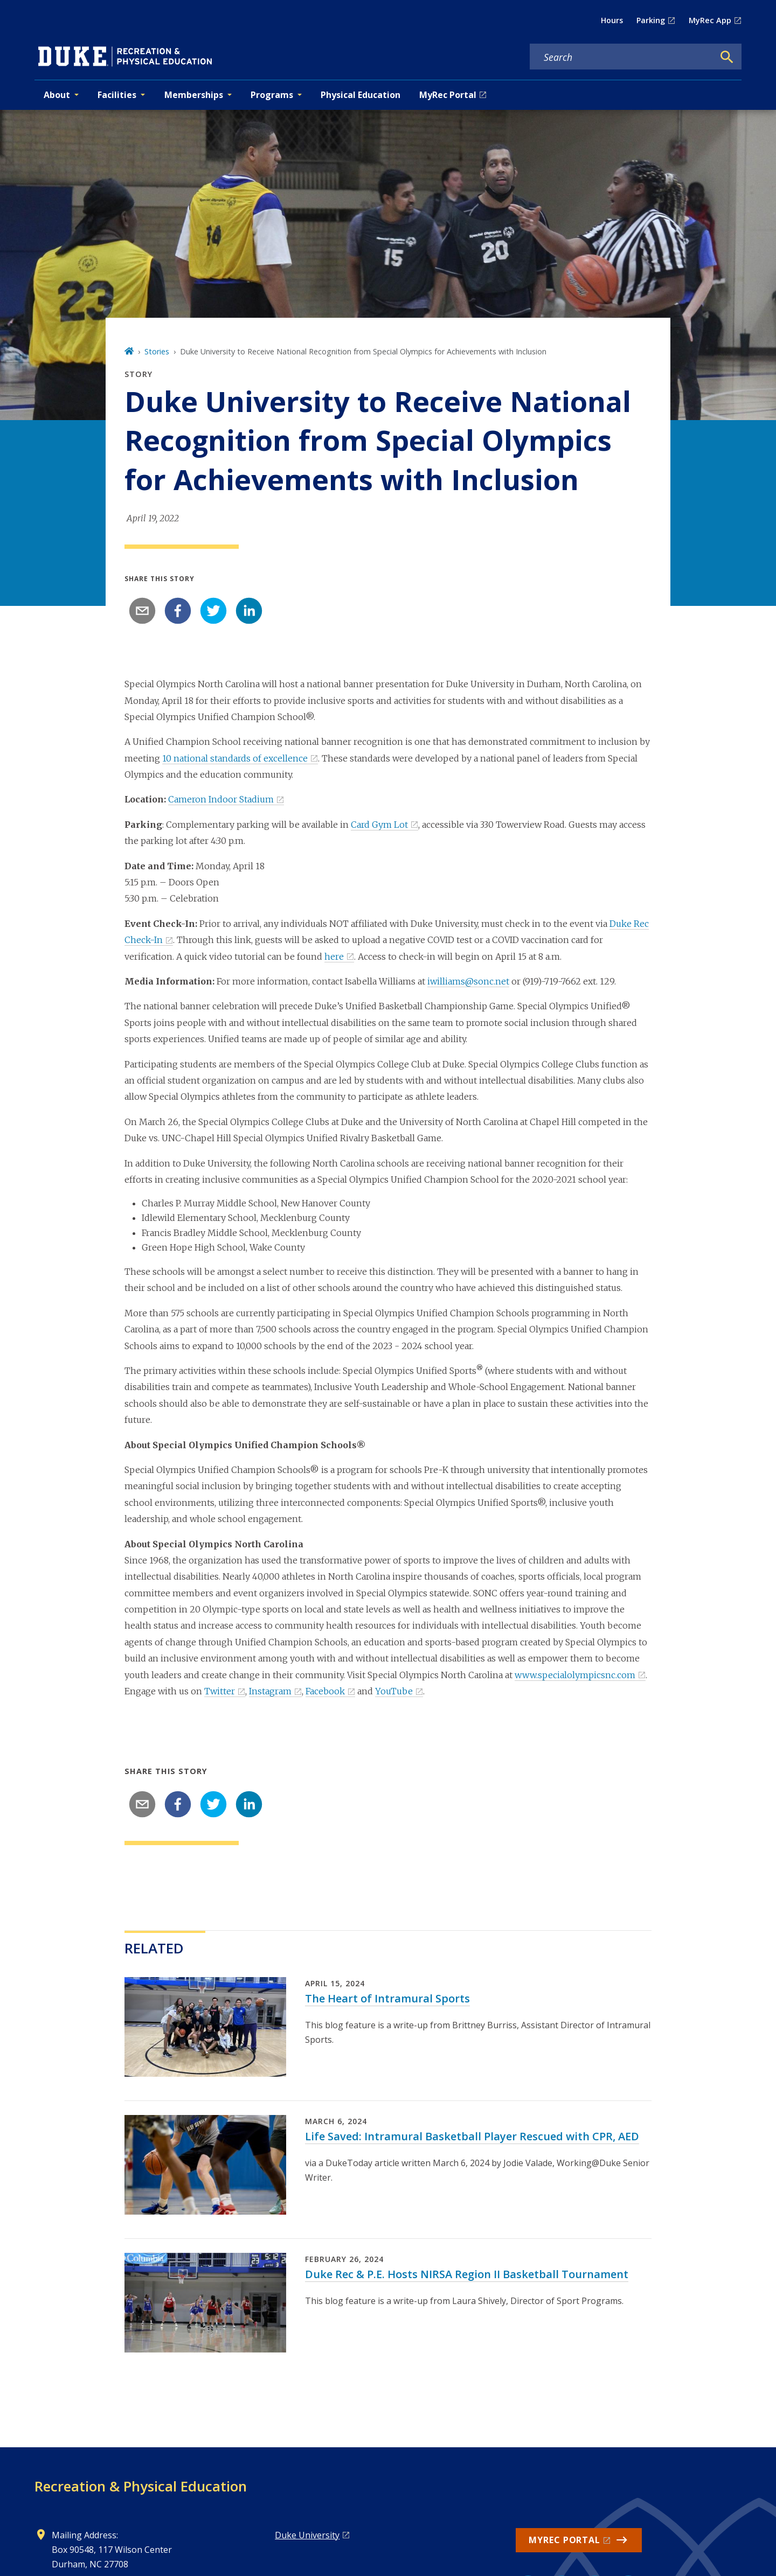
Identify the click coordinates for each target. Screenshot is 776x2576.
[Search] (727, 57)
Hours (612, 20)
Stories (156, 351)
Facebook (325, 1691)
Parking (650, 20)
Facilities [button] (117, 95)
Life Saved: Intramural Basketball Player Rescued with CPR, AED (472, 2136)
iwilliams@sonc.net (468, 981)
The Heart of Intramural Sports (387, 1998)
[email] (142, 610)
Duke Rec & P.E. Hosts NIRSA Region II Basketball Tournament (466, 2274)
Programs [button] (272, 95)
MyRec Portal (447, 95)
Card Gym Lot (379, 824)
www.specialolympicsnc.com (575, 1675)
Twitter (219, 1691)
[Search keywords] (621, 57)
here (334, 956)
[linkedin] (248, 610)
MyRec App (710, 20)
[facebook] (177, 610)
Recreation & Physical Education (140, 2486)
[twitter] (213, 610)
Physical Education (360, 95)
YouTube (394, 1691)
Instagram (270, 1691)
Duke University (307, 2535)
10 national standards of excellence (235, 758)
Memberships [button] (193, 95)
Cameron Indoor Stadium (221, 799)
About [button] (57, 95)
